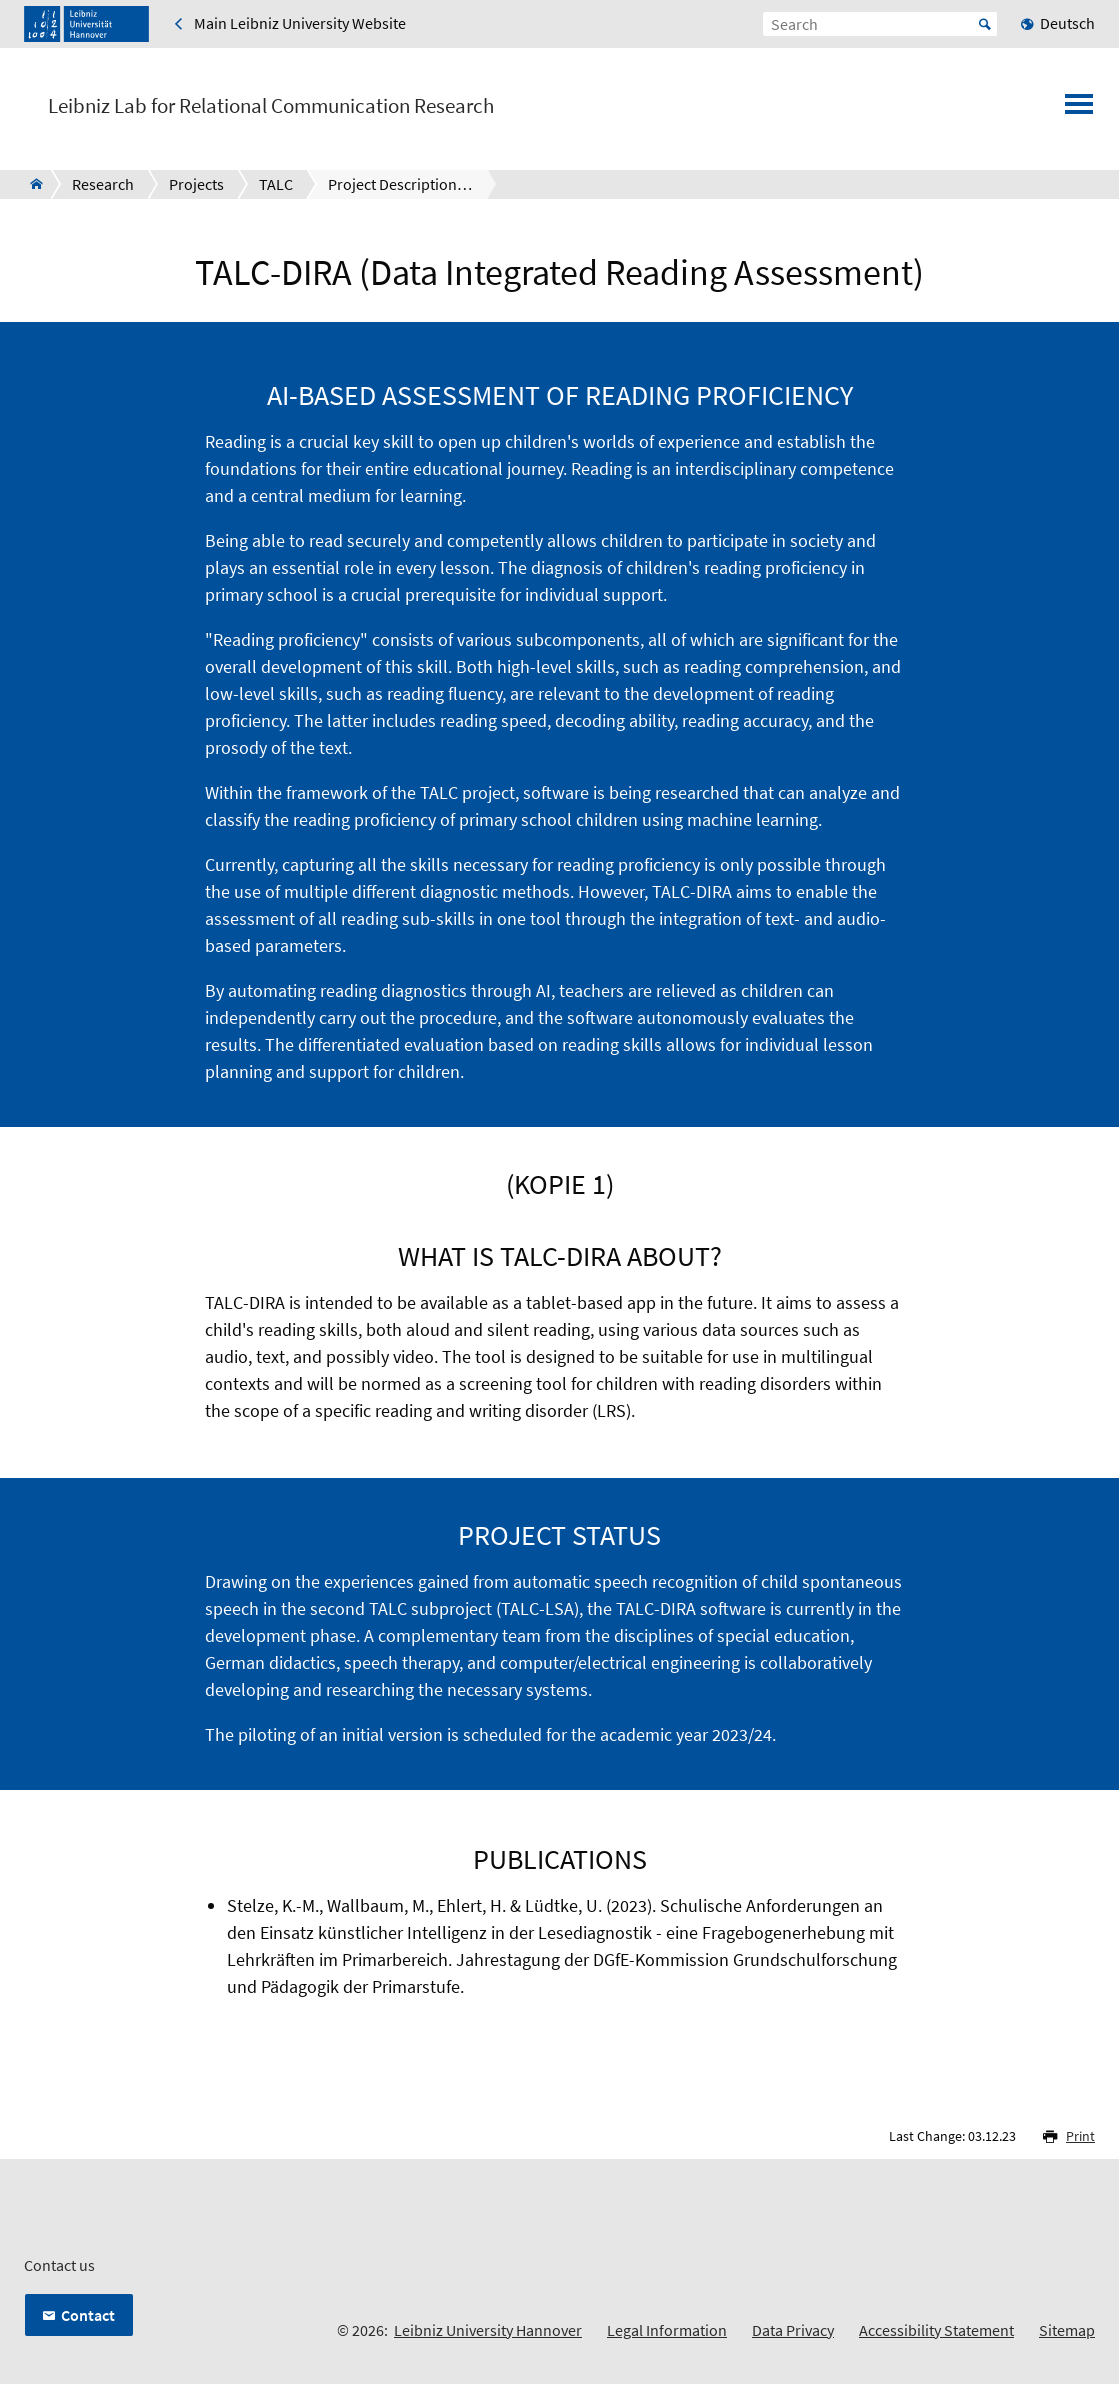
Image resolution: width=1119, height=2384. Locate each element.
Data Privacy (793, 2330)
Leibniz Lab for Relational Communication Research (271, 106)
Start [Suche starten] (985, 24)
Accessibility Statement (936, 2330)
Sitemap (1067, 2330)
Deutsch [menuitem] (1067, 23)
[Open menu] (1079, 110)
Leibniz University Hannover (488, 2330)
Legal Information (667, 2330)
